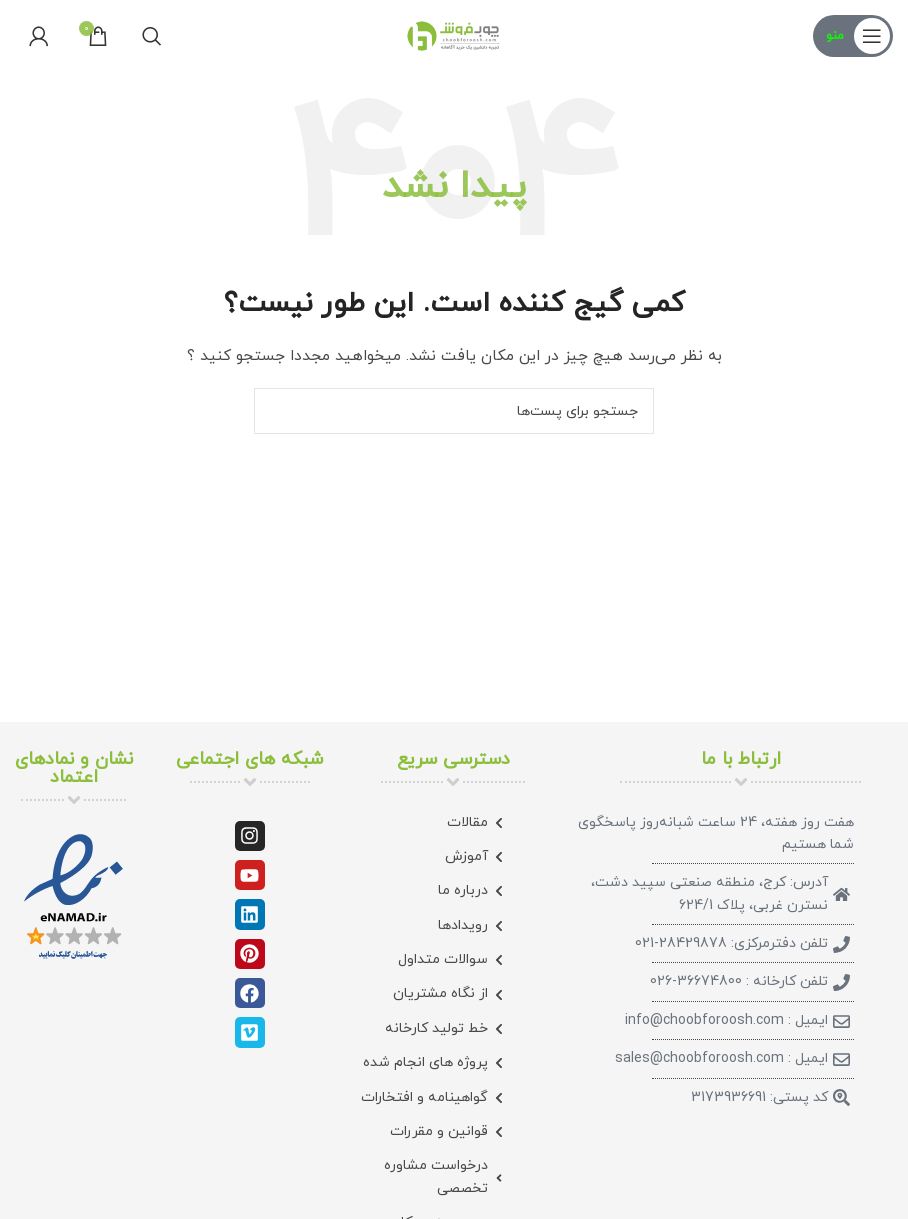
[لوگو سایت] (454, 34)
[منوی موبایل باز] (853, 36)
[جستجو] (152, 36)
